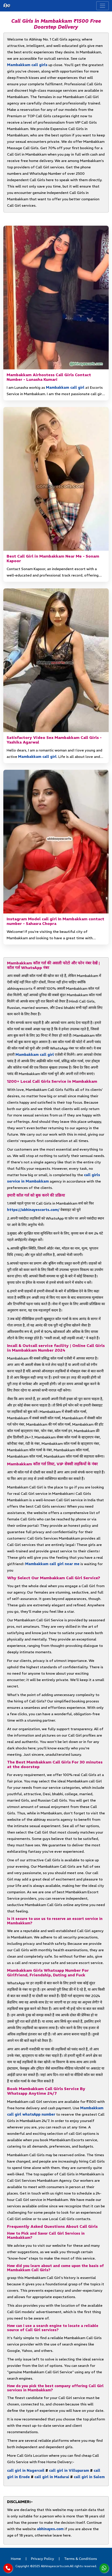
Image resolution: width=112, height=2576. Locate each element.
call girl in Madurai (51, 2477)
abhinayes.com (50, 2529)
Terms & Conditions (80, 2558)
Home (16, 2558)
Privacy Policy (42, 2558)
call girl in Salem (89, 2477)
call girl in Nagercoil (25, 2470)
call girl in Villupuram (69, 2470)
